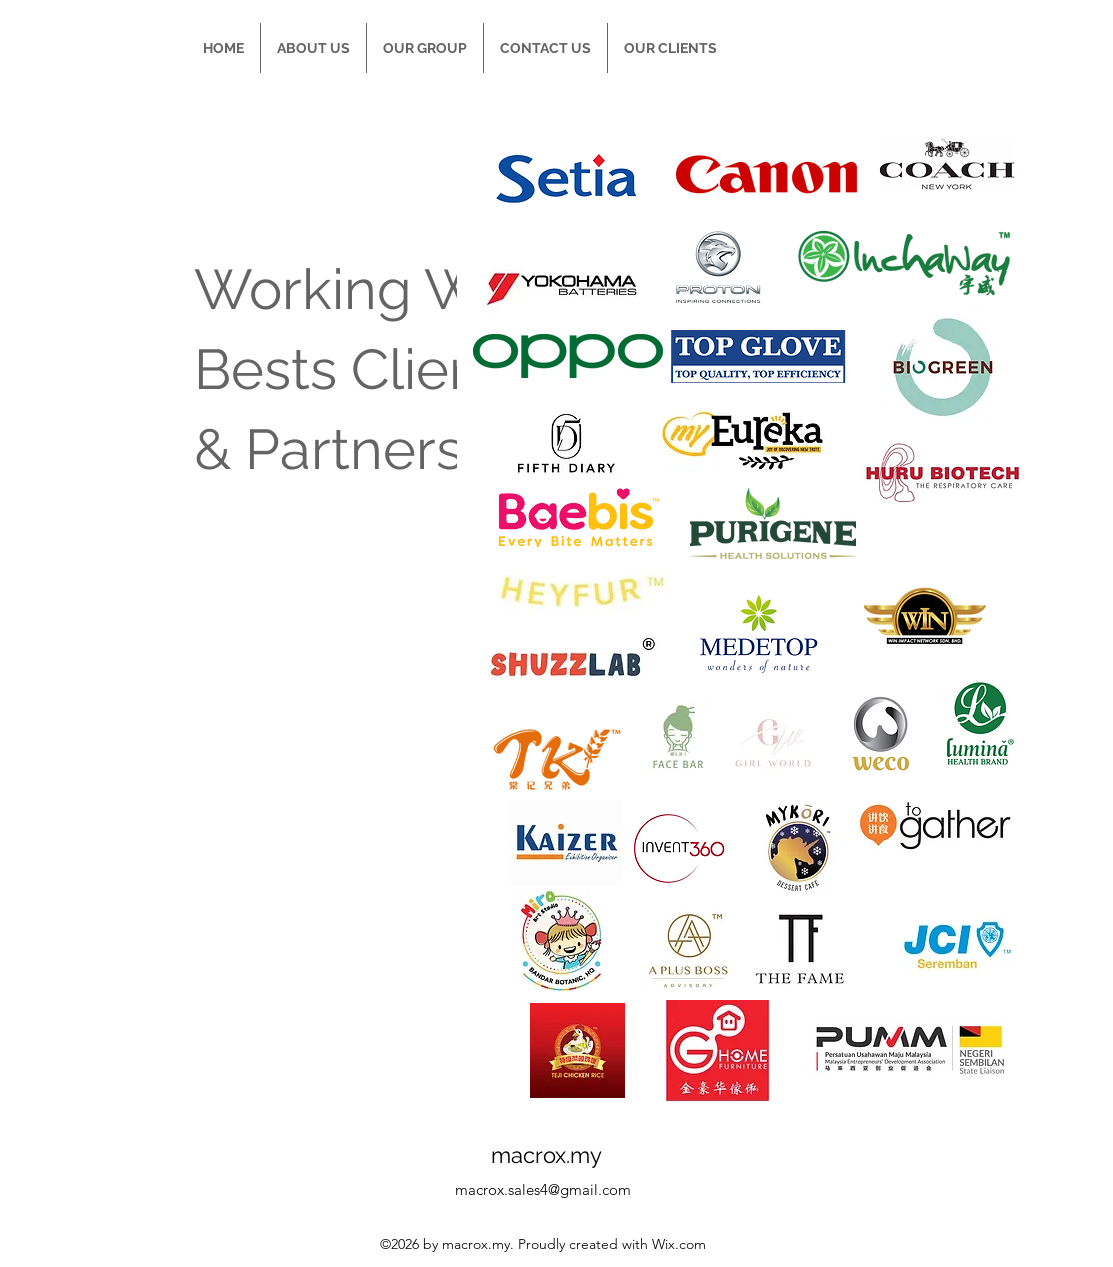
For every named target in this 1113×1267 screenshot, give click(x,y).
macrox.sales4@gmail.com (543, 1189)
